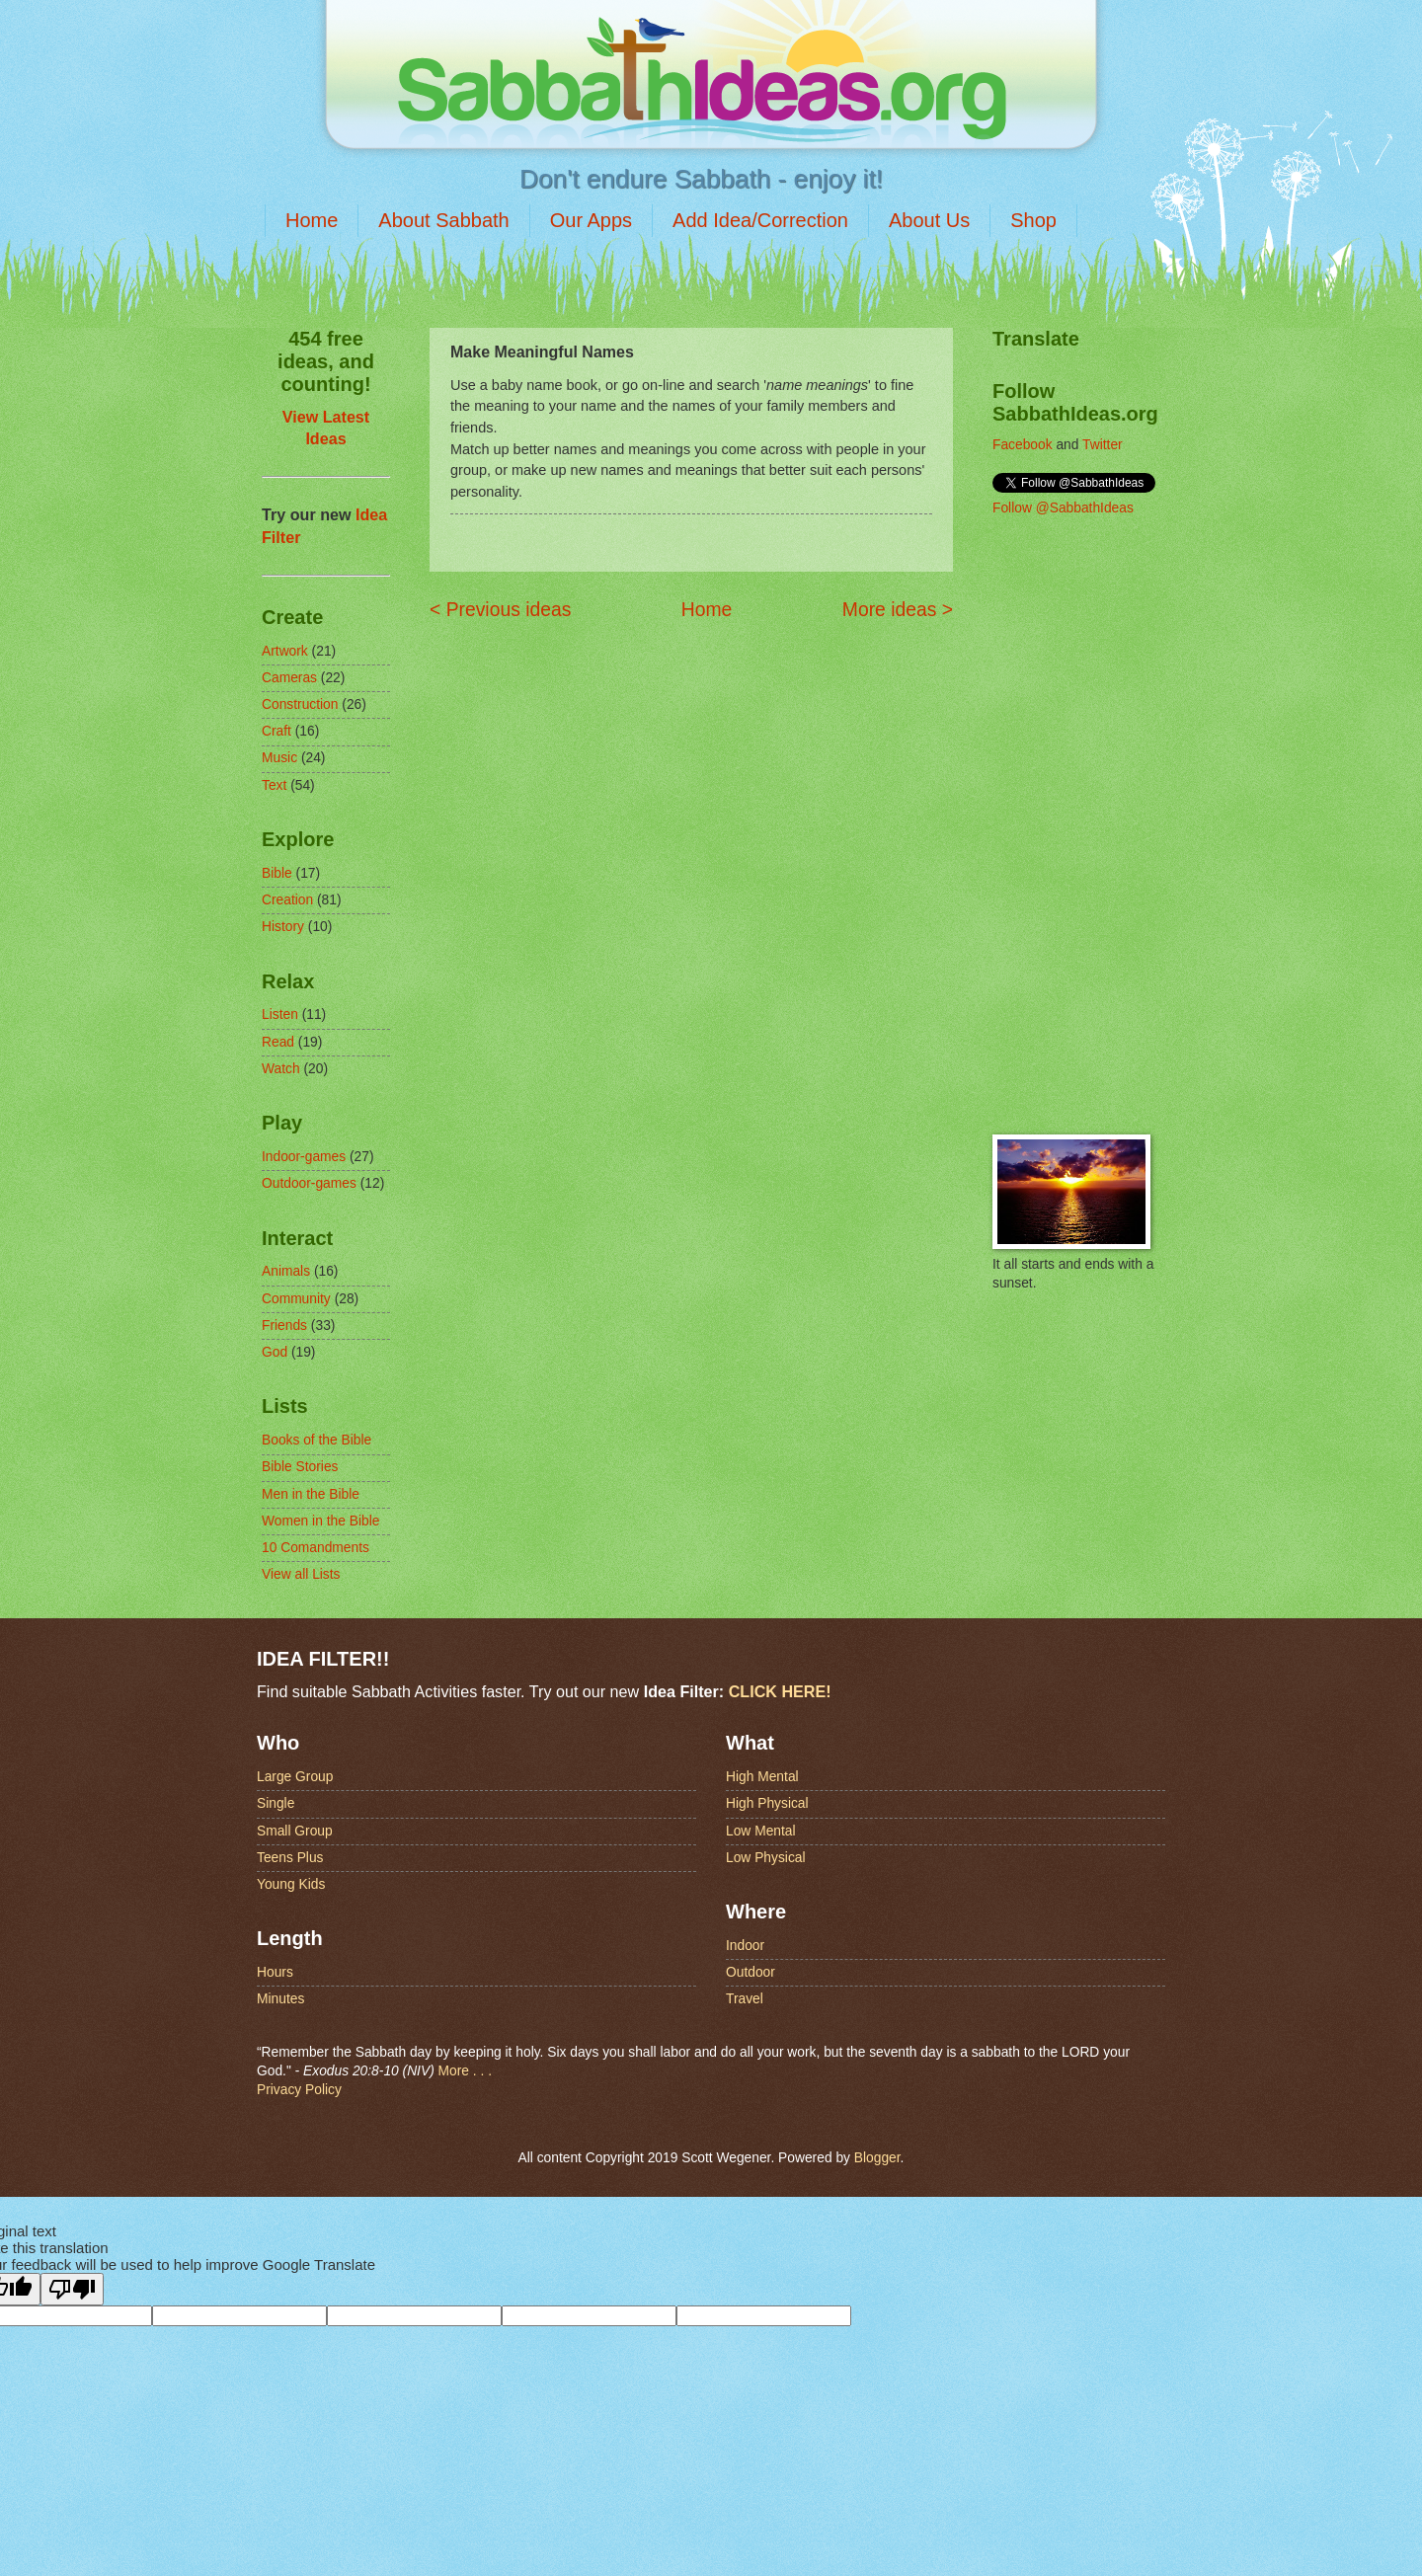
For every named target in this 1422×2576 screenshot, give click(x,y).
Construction (300, 704)
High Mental (762, 1776)
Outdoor (750, 1972)
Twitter (1102, 444)
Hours (275, 1972)
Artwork (285, 651)
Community (296, 1298)
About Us (929, 220)
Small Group (295, 1831)
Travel (744, 1998)
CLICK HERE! (780, 1691)
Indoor (745, 1945)
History (283, 926)
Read (278, 1042)
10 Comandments (315, 1547)
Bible (277, 873)
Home (311, 220)
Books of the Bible (316, 1440)
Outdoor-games (309, 1183)
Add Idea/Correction (760, 220)
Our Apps (591, 220)
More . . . (465, 2071)
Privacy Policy (299, 2089)
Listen (280, 1014)
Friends (284, 1325)
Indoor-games (304, 1156)
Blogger (877, 2157)
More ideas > (897, 609)
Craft (276, 731)
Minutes (280, 1998)
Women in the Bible (320, 1521)
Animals (286, 1271)
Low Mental (761, 1831)
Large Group (295, 1776)
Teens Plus (290, 1857)
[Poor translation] (72, 2289)
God (274, 1352)
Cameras (289, 677)
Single (275, 1803)
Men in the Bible (310, 1494)
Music (279, 757)
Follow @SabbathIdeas (1063, 508)
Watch (281, 1068)
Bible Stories (300, 1466)
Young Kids (291, 1884)
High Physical (767, 1803)
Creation (287, 900)
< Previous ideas (500, 609)
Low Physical (766, 1857)
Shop (1033, 220)
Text (274, 785)
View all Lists (301, 1574)
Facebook (1022, 444)
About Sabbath (443, 220)
